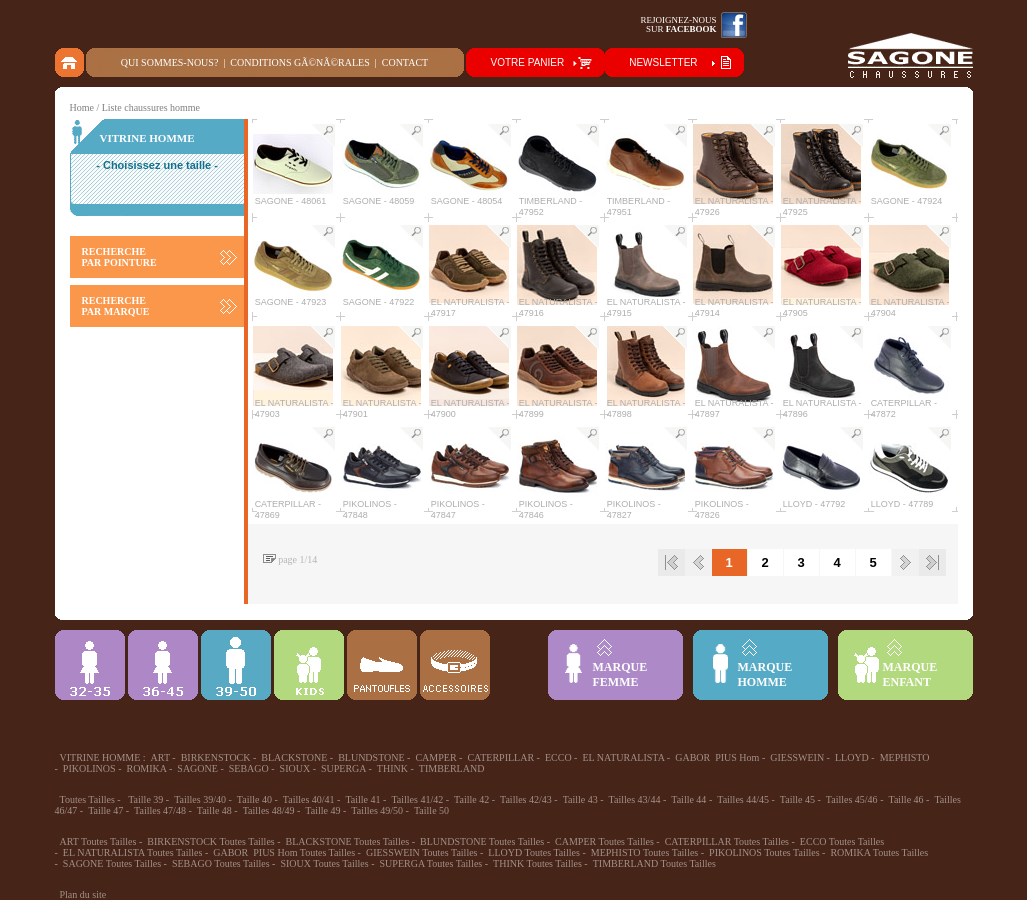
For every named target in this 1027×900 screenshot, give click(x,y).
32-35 (90, 665)
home (70, 62)
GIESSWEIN (797, 757)
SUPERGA (343, 768)
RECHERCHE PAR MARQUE (116, 306)
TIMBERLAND (452, 768)
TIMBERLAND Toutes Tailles (654, 863)
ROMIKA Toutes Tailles (879, 852)
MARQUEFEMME (620, 674)
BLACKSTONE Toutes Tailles (348, 841)
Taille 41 (362, 799)
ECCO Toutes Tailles (842, 841)
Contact (405, 62)
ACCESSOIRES (455, 665)
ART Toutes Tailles (98, 841)
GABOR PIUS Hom (717, 757)
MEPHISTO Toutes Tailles (645, 852)
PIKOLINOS (89, 768)
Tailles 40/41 (309, 799)
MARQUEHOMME (765, 674)
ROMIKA (146, 768)
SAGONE (197, 768)
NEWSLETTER (663, 62)
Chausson (382, 665)
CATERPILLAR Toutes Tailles (727, 841)
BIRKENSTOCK (216, 757)
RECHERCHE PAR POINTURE (119, 257)
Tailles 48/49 (269, 810)
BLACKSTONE (294, 757)
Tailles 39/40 (200, 799)
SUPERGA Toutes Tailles (431, 863)
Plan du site (83, 894)
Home (82, 107)
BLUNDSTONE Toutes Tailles (482, 841)
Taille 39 (145, 799)
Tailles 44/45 (743, 799)
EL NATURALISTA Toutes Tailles (133, 852)
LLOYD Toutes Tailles (534, 852)
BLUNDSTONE (371, 757)
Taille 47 (105, 810)
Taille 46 (905, 799)
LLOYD (852, 757)
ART (160, 757)
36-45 (163, 665)
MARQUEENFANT (910, 674)
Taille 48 (214, 810)
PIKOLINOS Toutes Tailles (764, 852)
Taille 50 (431, 810)
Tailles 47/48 (160, 810)
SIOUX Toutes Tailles (324, 863)
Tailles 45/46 (852, 799)
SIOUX (295, 768)
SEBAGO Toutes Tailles (221, 863)
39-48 (236, 665)
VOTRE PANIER (528, 62)
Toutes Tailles (87, 799)
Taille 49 (322, 810)
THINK (392, 768)
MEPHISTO (905, 757)
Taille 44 (688, 799)
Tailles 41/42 (417, 799)
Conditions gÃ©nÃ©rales (299, 62)
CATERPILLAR (500, 757)
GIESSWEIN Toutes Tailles (422, 852)
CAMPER (435, 757)
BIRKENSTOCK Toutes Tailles (211, 841)
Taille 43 (580, 799)
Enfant (309, 665)
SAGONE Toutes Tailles (112, 863)
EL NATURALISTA (623, 757)
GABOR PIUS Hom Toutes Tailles (284, 852)
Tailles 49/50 (377, 810)
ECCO (558, 757)
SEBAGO (249, 768)
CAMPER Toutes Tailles (604, 841)
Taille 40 (254, 799)
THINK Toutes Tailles (537, 863)
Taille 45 (797, 799)
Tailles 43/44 (635, 799)
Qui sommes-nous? (170, 62)
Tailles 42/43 (526, 799)
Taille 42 (471, 799)
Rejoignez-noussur (679, 24)
